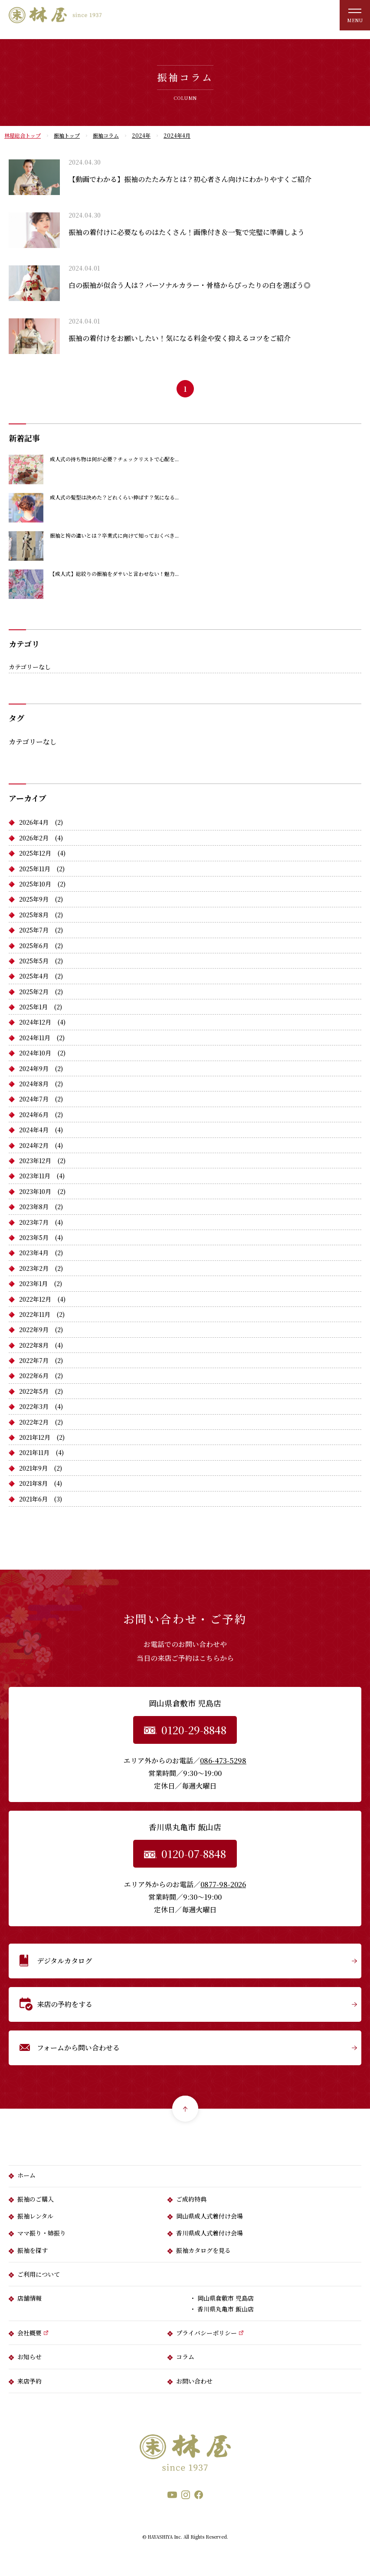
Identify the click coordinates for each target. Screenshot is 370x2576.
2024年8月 (34, 1083)
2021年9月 (33, 1468)
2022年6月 (34, 1375)
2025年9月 (34, 899)
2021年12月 (34, 1437)
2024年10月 (35, 1052)
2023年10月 (35, 1191)
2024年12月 (35, 1022)
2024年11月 (34, 1037)
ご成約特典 (191, 2199)
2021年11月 (34, 1452)
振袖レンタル (35, 2216)
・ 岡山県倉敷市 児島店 (222, 2298)
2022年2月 (34, 1422)
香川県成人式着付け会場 (209, 2233)
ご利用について (38, 2274)
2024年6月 (34, 1114)
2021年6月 (33, 1499)
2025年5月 (34, 960)
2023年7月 (34, 1222)
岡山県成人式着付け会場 (209, 2216)
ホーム (26, 2175)
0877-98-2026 (223, 1884)
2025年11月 (34, 868)
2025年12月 (35, 853)
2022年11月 (34, 1314)
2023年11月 (34, 1175)
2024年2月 (34, 1145)
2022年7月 (34, 1360)
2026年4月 (34, 822)
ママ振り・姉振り (41, 2233)
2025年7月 (34, 930)
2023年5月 (34, 1237)
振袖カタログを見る (203, 2250)
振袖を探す (32, 2250)
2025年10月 (35, 884)
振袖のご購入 (35, 2199)
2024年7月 (34, 1099)
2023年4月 (34, 1252)
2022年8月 (34, 1345)
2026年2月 (34, 837)
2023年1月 (33, 1283)
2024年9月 (34, 1068)
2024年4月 (34, 1129)
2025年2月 (34, 991)
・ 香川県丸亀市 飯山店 (222, 2309)
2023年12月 (35, 1160)
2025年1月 (33, 1006)
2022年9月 (34, 1329)
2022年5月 (34, 1391)
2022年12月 (35, 1299)
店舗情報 (29, 2298)
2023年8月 (34, 1206)
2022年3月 (34, 1406)
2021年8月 (33, 1483)
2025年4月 (34, 976)
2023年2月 (34, 1268)
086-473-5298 (223, 1761)
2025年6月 (34, 945)
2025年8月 (34, 914)
